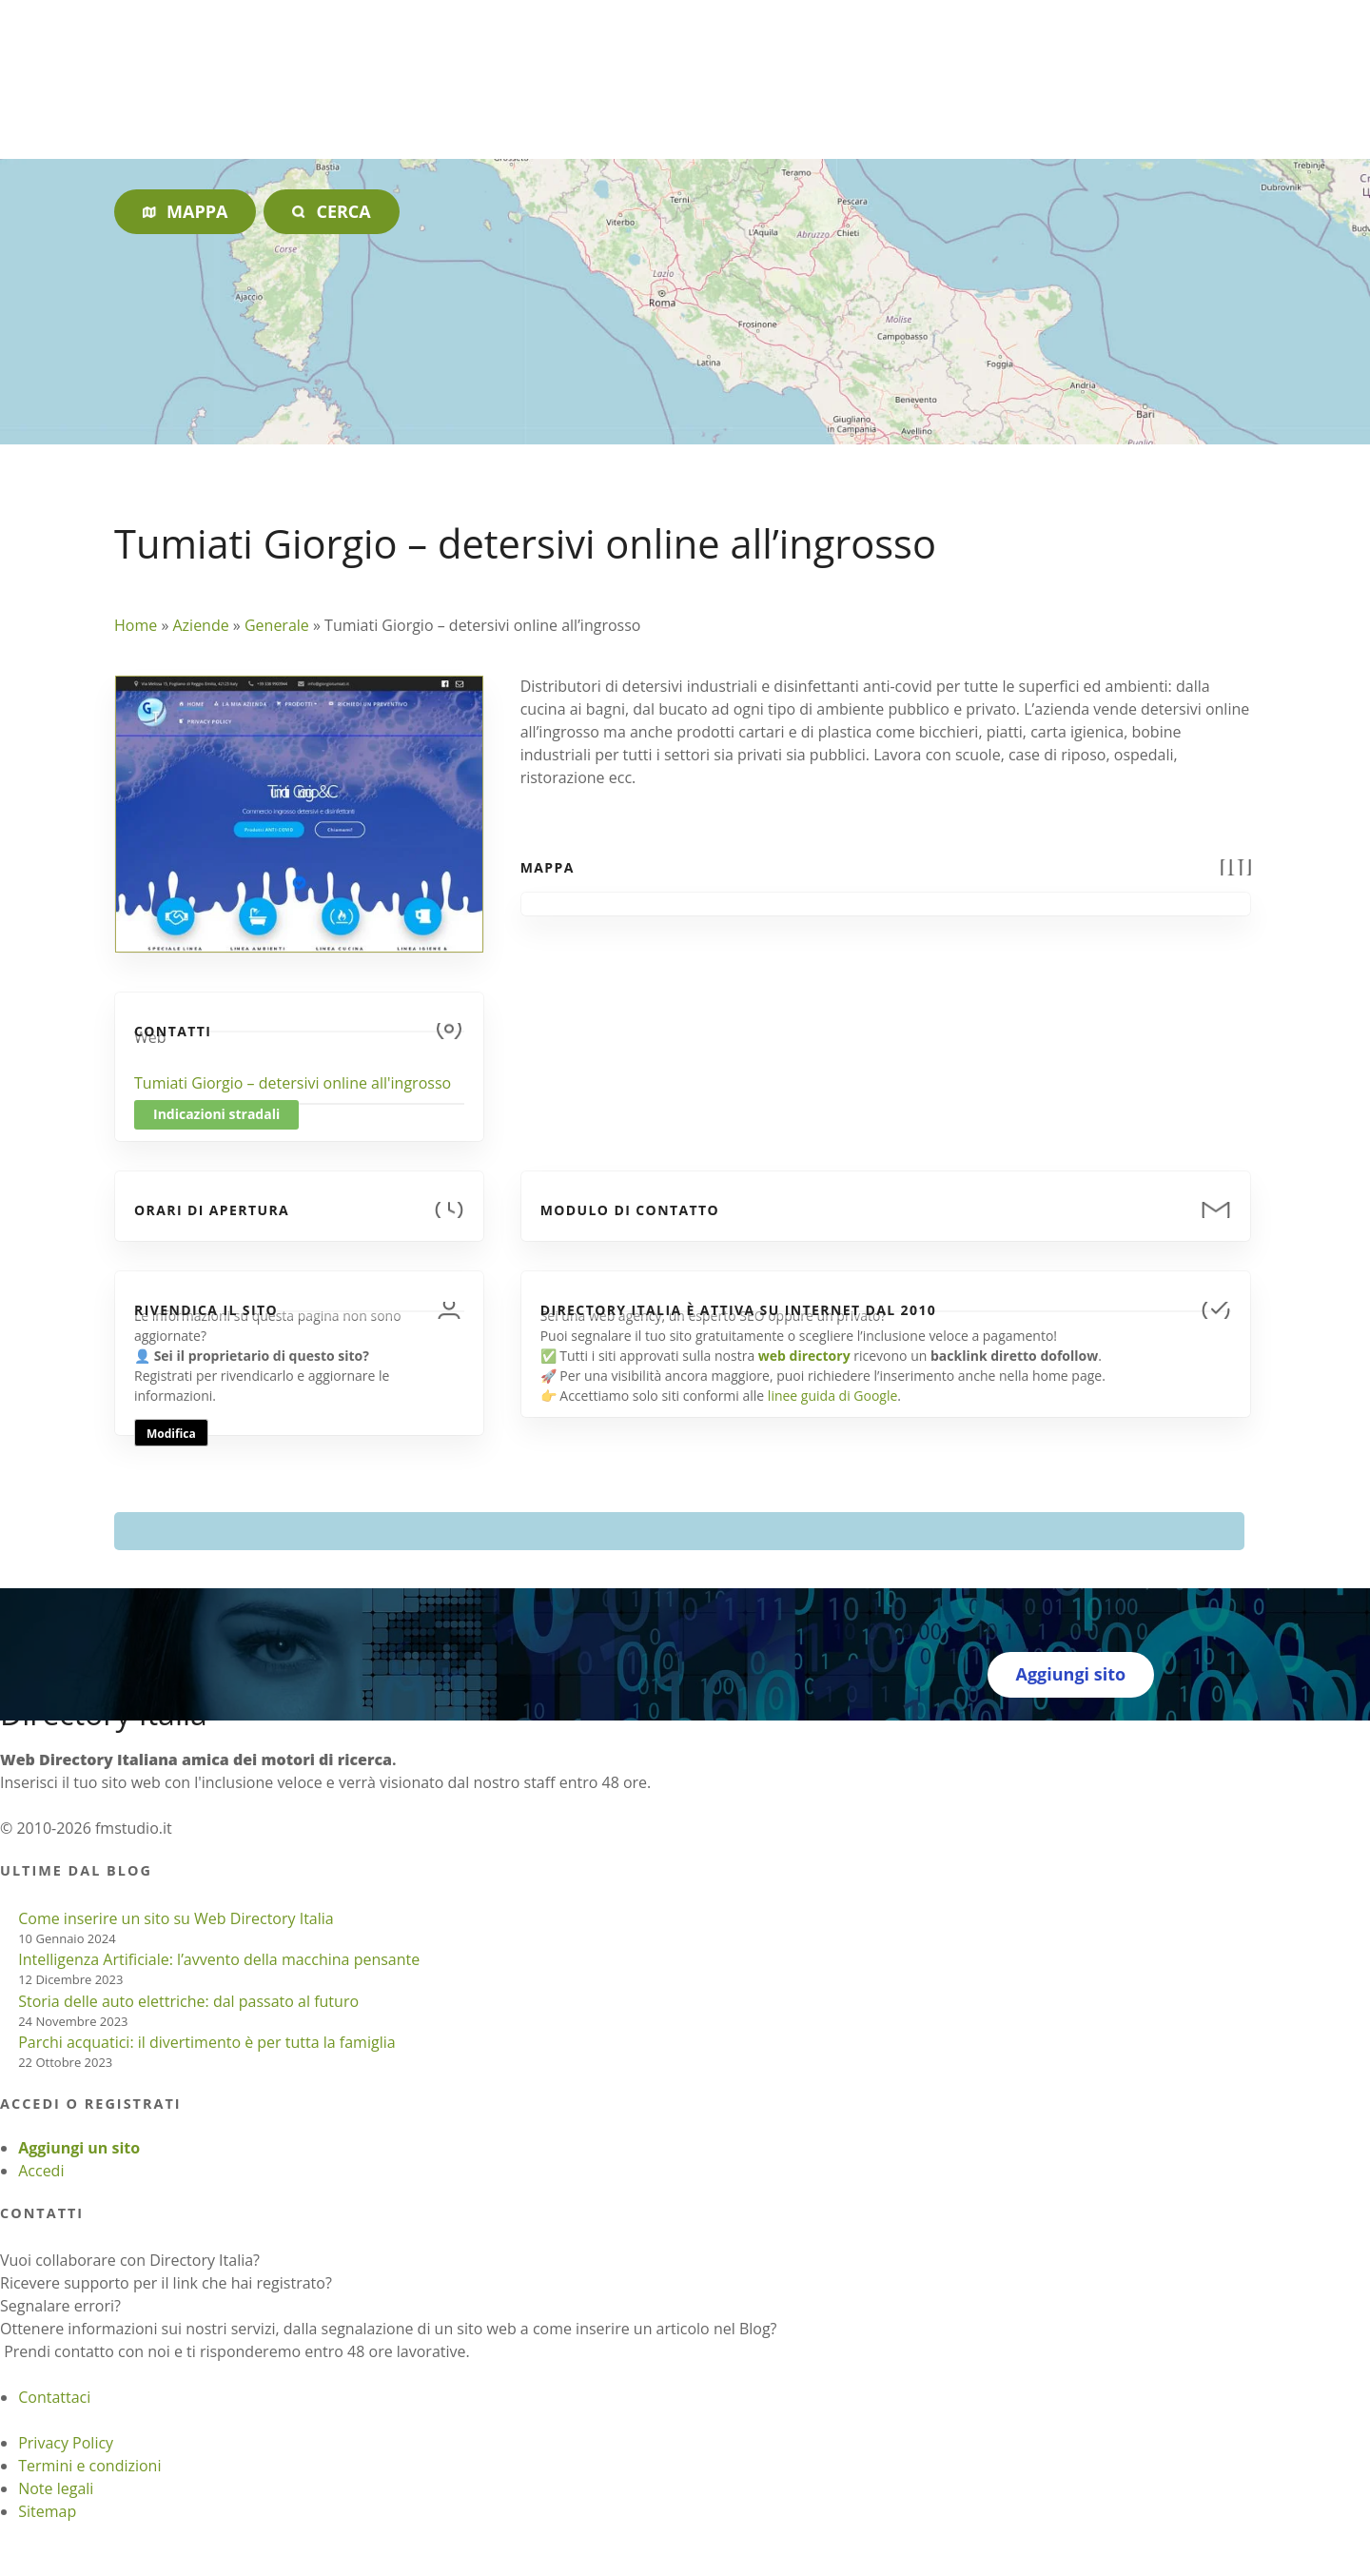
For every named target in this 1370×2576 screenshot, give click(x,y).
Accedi (41, 2170)
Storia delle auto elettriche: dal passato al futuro (188, 2001)
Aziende (200, 625)
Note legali (55, 2488)
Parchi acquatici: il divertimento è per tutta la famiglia (206, 2042)
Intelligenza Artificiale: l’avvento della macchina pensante (219, 1959)
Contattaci (54, 2397)
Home (135, 625)
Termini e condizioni (89, 2465)
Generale (277, 625)
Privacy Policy (65, 2442)
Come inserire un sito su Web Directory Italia (176, 1918)
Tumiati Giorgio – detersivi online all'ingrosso (292, 1082)
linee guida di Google (832, 1395)
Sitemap (47, 2511)
